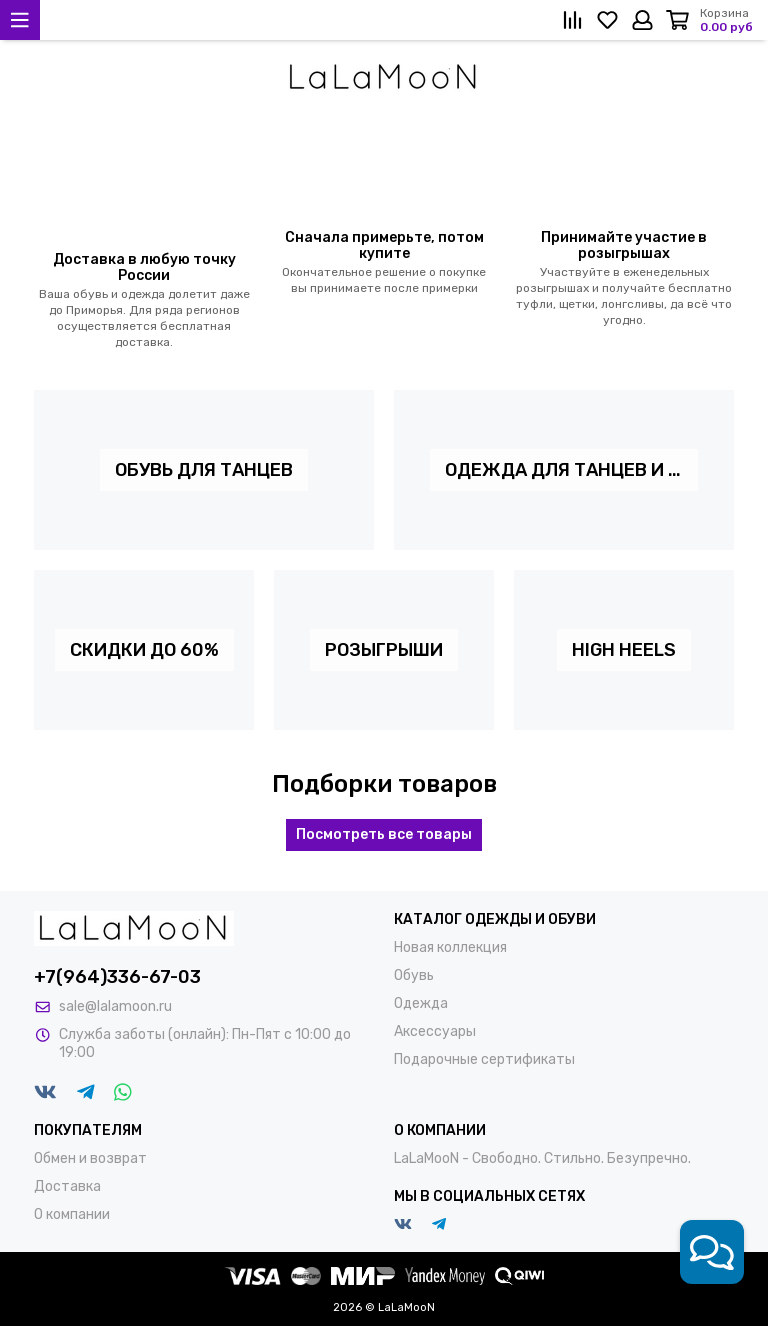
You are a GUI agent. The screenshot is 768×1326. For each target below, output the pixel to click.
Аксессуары (435, 1031)
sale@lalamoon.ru (115, 1006)
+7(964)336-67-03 (117, 977)
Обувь (414, 975)
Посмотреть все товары (384, 834)
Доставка (67, 1186)
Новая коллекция (450, 947)
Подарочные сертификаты (484, 1059)
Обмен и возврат (90, 1158)
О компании (72, 1214)
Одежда (421, 1003)
